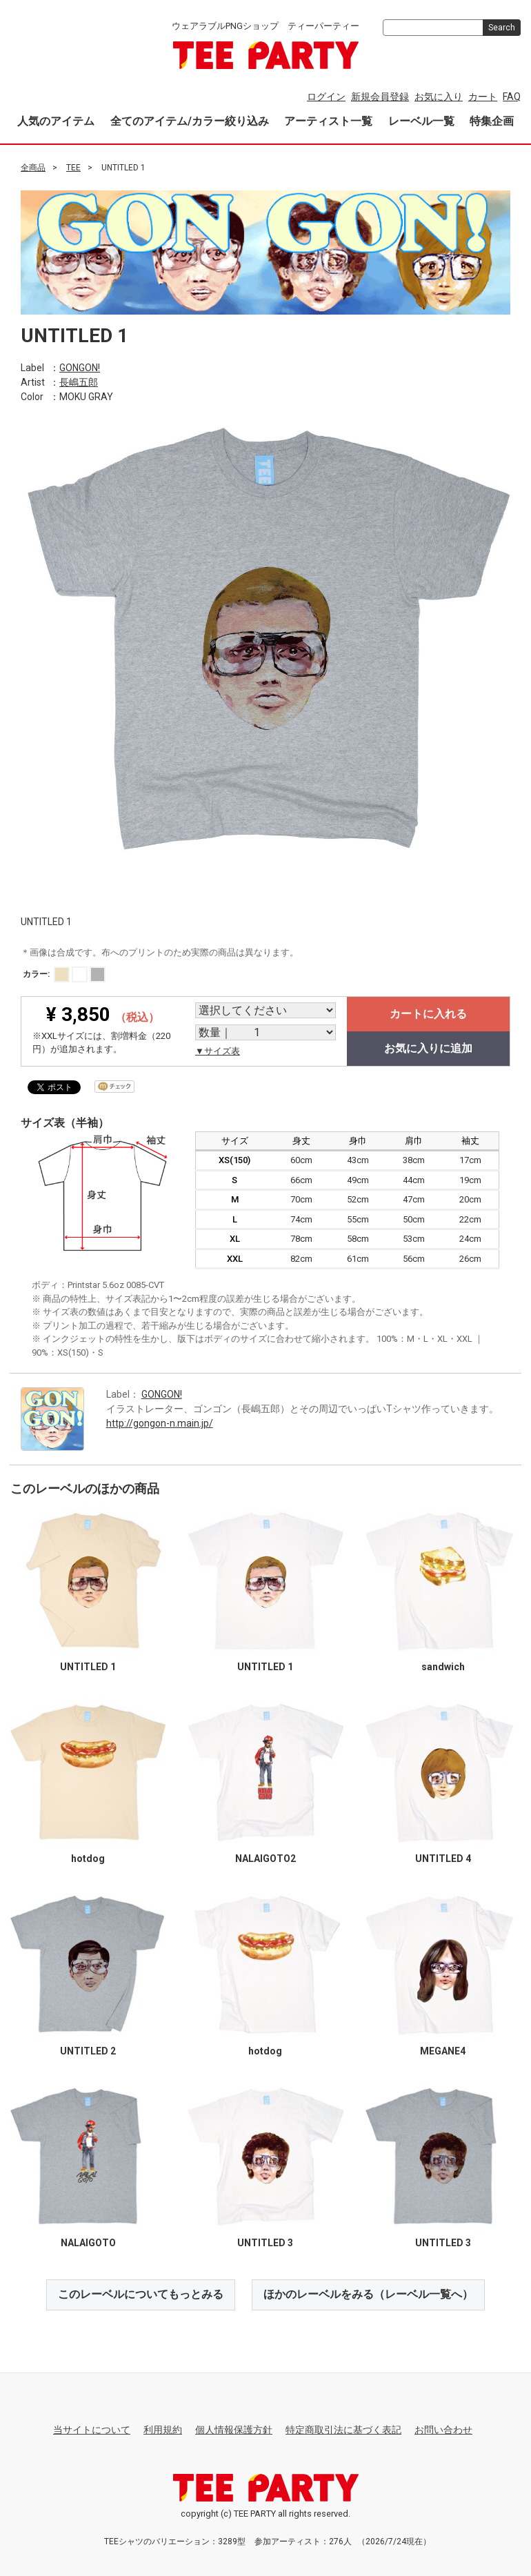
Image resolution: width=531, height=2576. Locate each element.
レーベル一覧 (421, 121)
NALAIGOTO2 (265, 1858)
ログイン (326, 96)
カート (482, 96)
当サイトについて (91, 2429)
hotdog (88, 1858)
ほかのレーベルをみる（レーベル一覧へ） (368, 2294)
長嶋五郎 (78, 382)
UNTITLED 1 (88, 1666)
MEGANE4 (442, 2050)
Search (501, 27)
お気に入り (438, 96)
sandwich (443, 1666)
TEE (73, 167)
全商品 (33, 167)
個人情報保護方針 (233, 2429)
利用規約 (162, 2429)
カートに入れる (428, 1013)
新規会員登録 (380, 96)
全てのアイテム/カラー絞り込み (189, 121)
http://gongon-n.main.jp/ (159, 1423)
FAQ (512, 96)
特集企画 (492, 121)
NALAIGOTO (88, 2242)
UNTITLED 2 (88, 2050)
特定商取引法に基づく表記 (343, 2429)
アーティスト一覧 (328, 121)
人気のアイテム (55, 121)
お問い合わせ (443, 2429)
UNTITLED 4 (443, 1858)
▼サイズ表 (217, 1050)
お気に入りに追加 (428, 1047)
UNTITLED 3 (265, 2242)
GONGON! (79, 367)
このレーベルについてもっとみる (140, 2294)
